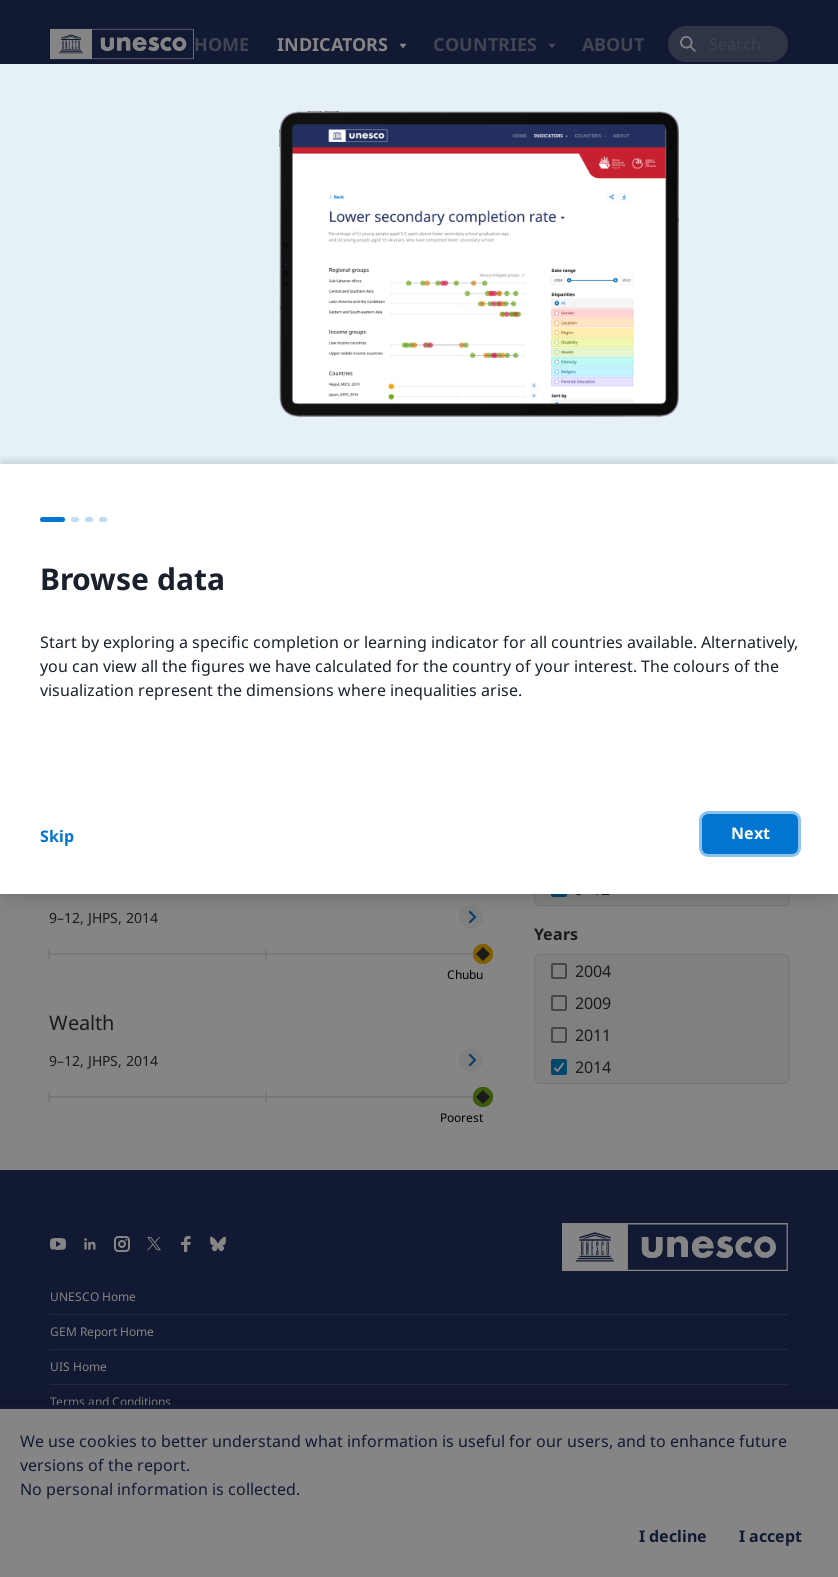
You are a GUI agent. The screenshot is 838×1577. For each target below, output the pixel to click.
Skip (57, 836)
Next (750, 833)
